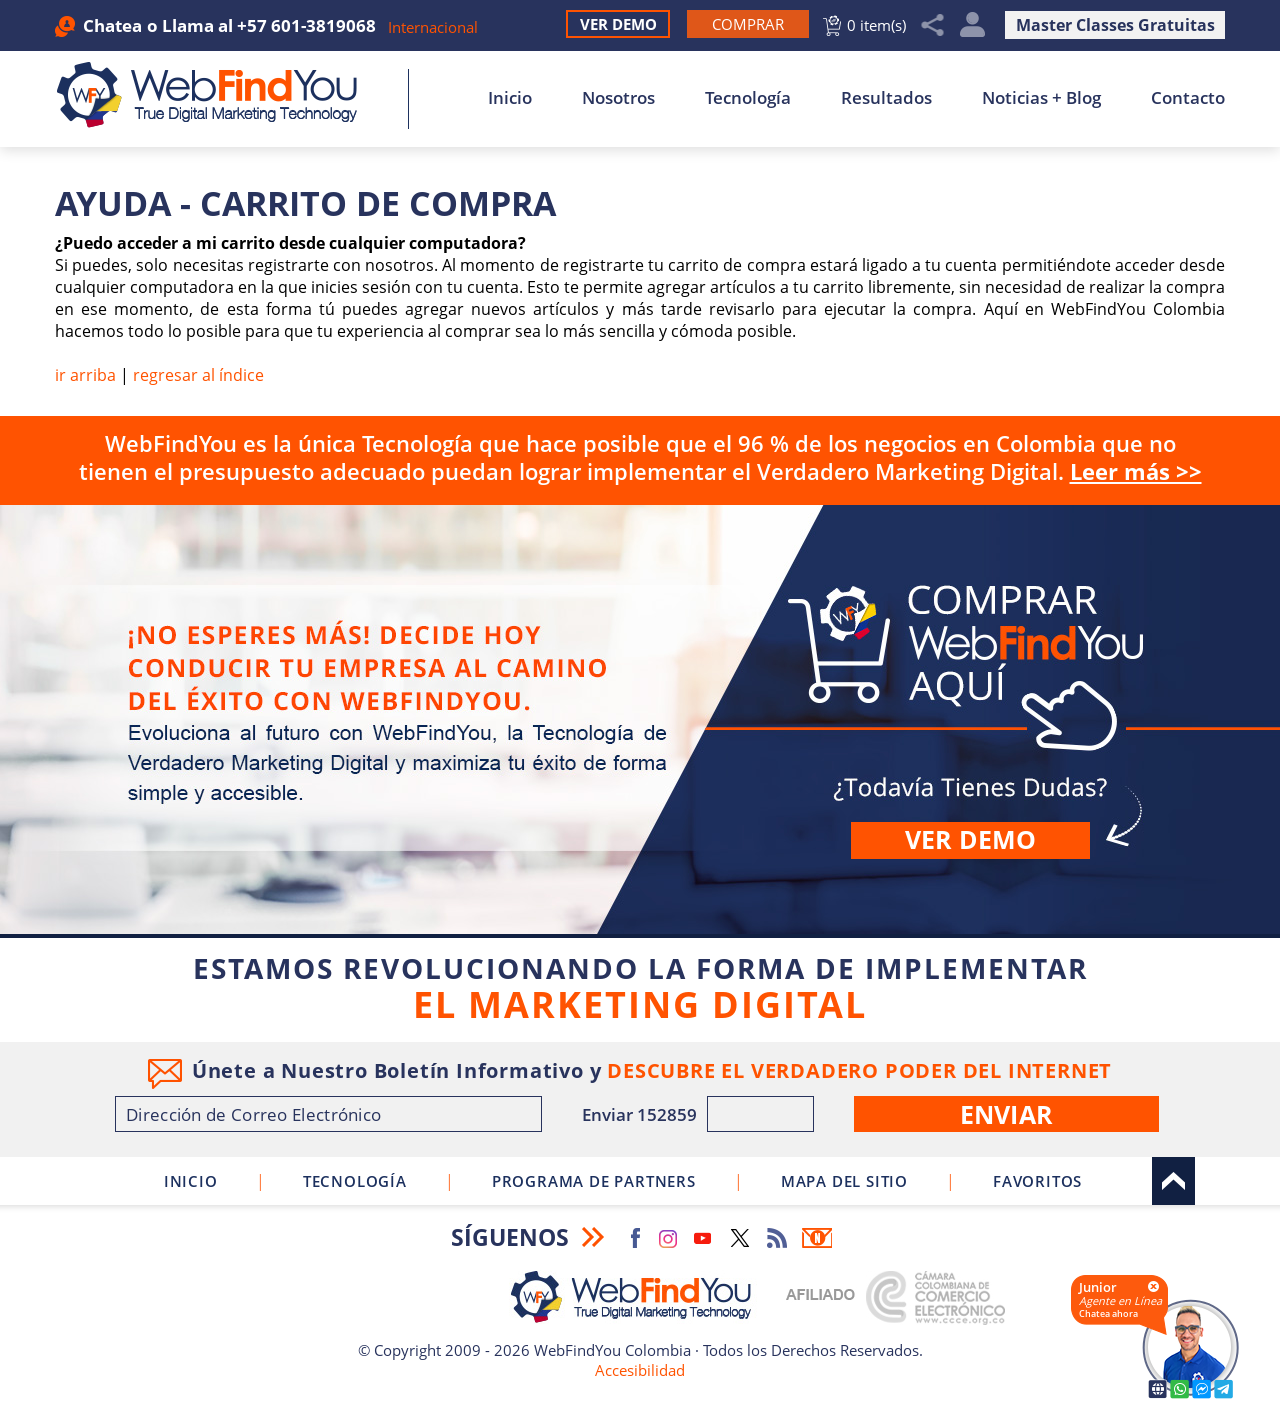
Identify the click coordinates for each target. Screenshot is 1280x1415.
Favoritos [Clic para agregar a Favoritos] (1037, 1181)
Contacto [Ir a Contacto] (1188, 97)
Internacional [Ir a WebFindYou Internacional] (433, 27)
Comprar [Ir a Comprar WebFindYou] (640, 719)
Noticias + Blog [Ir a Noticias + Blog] (1041, 97)
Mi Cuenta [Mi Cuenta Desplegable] (972, 25)
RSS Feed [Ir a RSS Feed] (777, 1238)
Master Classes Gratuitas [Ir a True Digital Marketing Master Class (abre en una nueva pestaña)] (1115, 25)
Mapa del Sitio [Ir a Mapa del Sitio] (844, 1181)
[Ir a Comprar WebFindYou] (748, 24)
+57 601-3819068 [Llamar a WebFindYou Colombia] (306, 25)
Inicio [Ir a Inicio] (510, 97)
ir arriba (85, 375)
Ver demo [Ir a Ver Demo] (970, 839)
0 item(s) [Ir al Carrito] (876, 25)
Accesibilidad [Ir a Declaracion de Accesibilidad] (640, 1370)
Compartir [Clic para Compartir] (933, 25)
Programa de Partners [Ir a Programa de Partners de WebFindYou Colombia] (594, 1181)
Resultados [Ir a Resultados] (886, 97)
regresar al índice (198, 375)
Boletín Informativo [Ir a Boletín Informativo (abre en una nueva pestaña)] (817, 1238)
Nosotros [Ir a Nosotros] (618, 97)
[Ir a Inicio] (217, 95)
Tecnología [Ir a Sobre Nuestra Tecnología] (748, 97)
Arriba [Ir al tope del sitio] (1173, 1181)
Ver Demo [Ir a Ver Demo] (618, 24)
